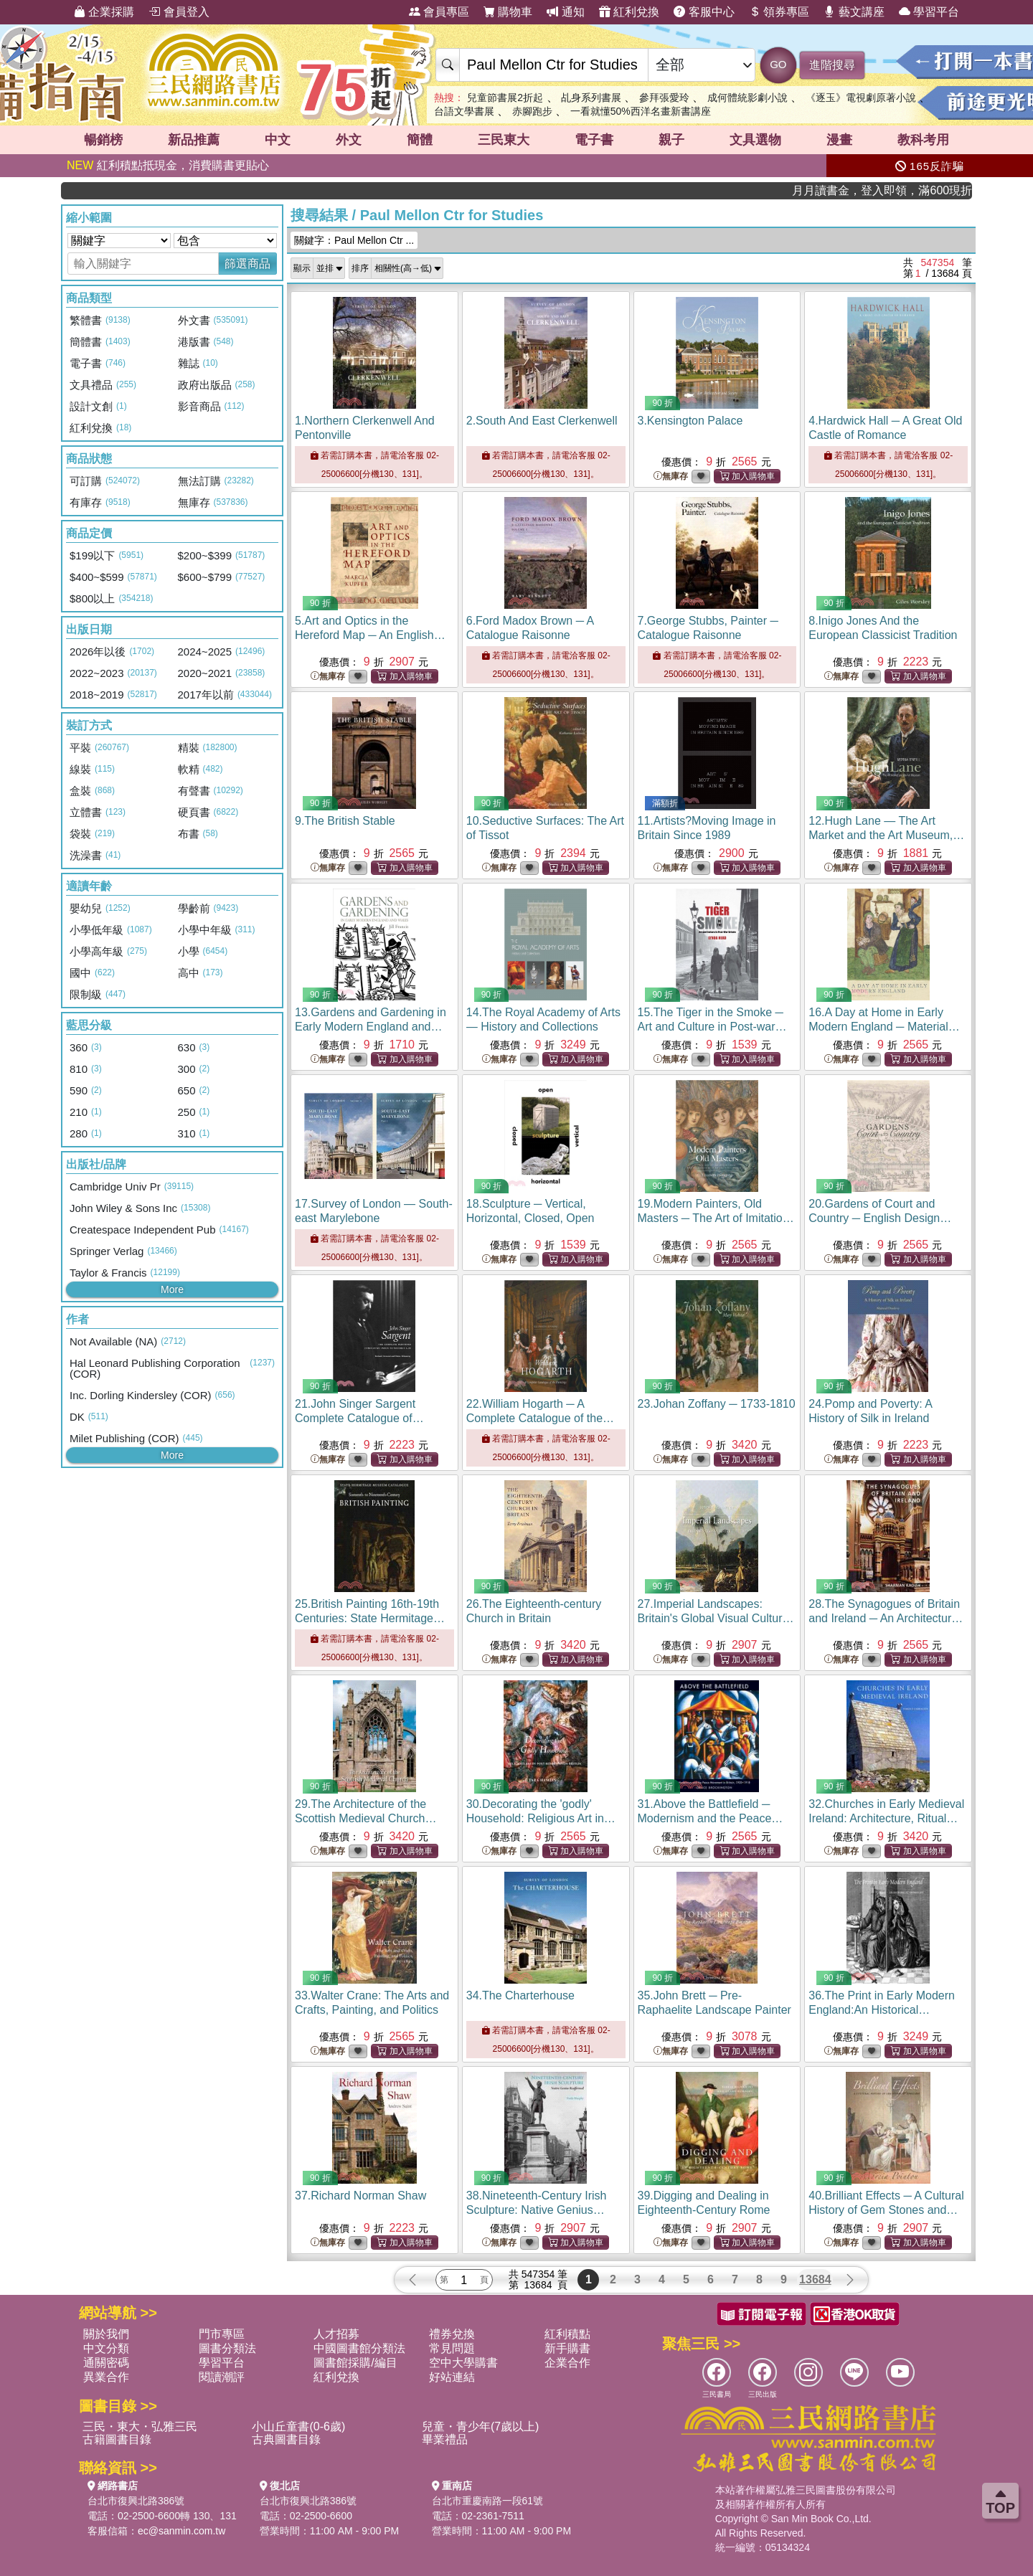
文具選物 (755, 140)
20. (879, 1218)
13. (370, 1026)
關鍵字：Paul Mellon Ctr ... (354, 240)
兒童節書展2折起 (505, 97)
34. (520, 1995)
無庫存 (671, 476)
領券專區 (779, 12)
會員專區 (439, 12)
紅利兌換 (629, 12)
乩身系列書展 (591, 97)
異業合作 (106, 2377)
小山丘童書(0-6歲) (298, 2426)
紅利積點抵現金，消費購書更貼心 (168, 165)
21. (364, 1418)
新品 (194, 140)
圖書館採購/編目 (355, 2363)
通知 (565, 12)
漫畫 (839, 140)
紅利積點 (567, 2334)
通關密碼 (106, 2363)
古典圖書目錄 (286, 2439)
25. (370, 1618)
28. (885, 1618)
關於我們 (106, 2334)
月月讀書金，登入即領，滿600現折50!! (918, 190)
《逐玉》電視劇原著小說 (861, 97)
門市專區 (222, 2334)
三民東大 (503, 140)
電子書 (594, 140)
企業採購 (104, 12)
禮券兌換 (452, 2334)
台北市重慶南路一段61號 (488, 2500)
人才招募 (336, 2334)
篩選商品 (247, 263)
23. (717, 1404)
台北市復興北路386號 (136, 2500)
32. (886, 1818)
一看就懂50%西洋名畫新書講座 (640, 111)
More (172, 1289)
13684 (815, 2279)
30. (540, 1818)
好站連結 (452, 2377)
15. (712, 1026)
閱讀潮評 (222, 2377)
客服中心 (704, 12)
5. (370, 635)
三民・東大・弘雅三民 (139, 2426)
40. (885, 2209)
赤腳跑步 (532, 111)
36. (881, 2009)
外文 (349, 140)
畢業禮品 (445, 2439)
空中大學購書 (463, 2363)
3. (690, 421)
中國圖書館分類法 (359, 2348)
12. (886, 835)
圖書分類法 (227, 2348)
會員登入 (178, 12)
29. (365, 1818)
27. (716, 1618)
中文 (278, 140)
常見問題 (452, 2348)
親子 (671, 140)
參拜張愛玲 (664, 97)
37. (360, 2195)
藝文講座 (854, 12)
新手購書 (567, 2348)
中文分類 (106, 2348)
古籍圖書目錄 (116, 2439)
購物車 (508, 12)
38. (536, 2209)
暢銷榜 (103, 140)
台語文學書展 (464, 111)
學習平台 (929, 12)
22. (540, 1418)
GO (778, 64)
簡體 (420, 140)
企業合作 (567, 2363)
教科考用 (923, 140)
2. (542, 421)
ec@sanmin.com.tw (181, 2531)
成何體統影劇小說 (747, 97)
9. (345, 821)
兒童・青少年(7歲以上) (480, 2426)
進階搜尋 (832, 65)
